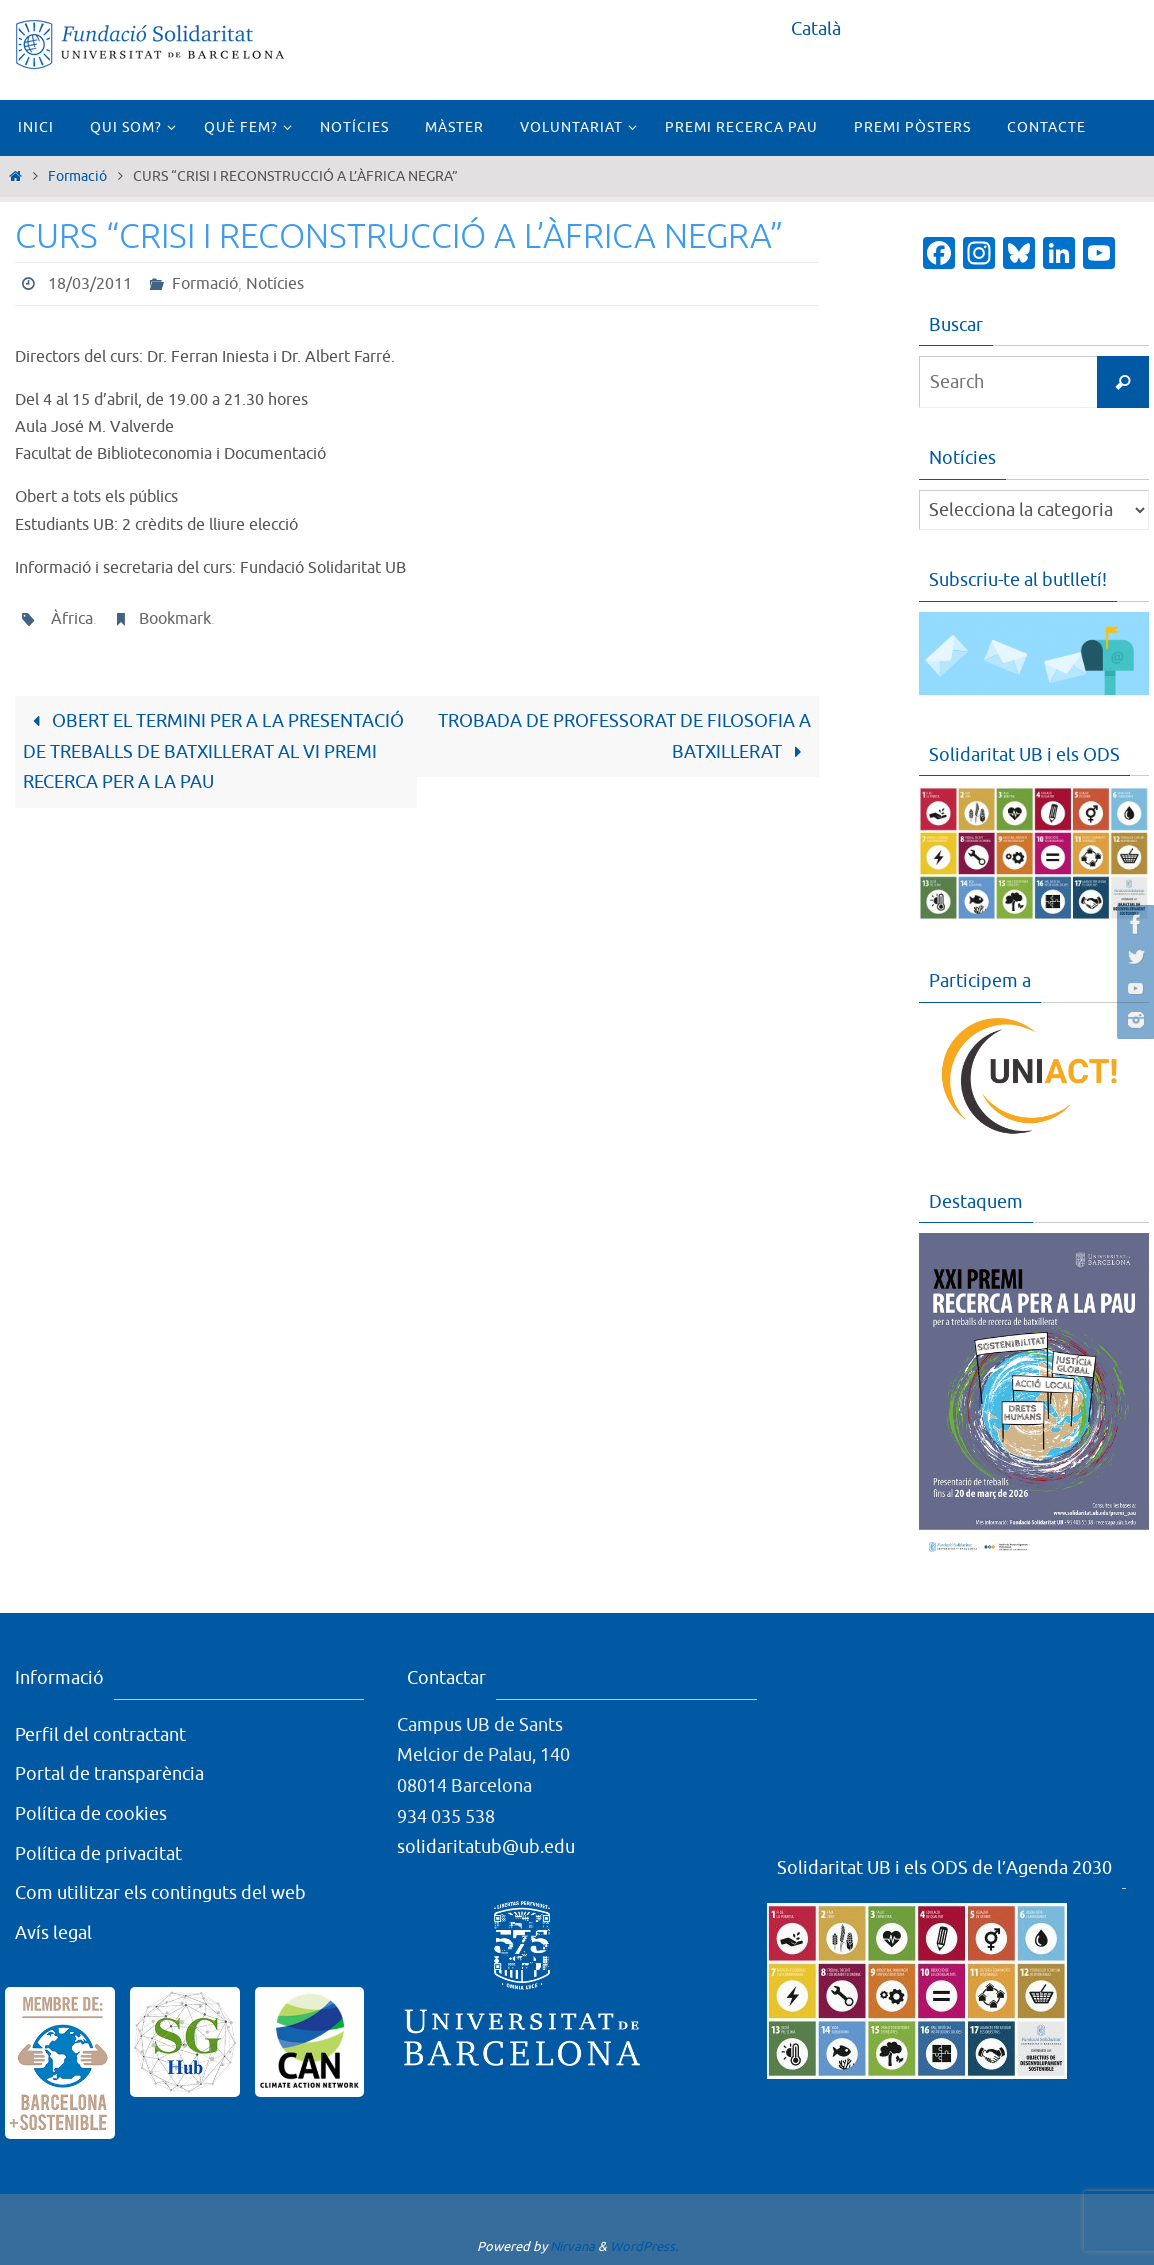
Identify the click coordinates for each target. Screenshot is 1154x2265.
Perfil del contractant (100, 1735)
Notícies (275, 284)
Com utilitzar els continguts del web (160, 1893)
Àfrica (72, 619)
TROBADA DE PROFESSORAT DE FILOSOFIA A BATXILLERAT (624, 736)
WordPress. (644, 2246)
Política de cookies (91, 1814)
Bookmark (175, 619)
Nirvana (572, 2246)
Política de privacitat (98, 1853)
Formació (77, 176)
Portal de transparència (109, 1774)
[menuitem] (816, 29)
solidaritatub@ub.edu (486, 1847)
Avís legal (53, 1933)
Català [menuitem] (816, 29)
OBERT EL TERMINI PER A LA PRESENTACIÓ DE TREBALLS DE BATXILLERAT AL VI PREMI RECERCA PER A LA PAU (213, 751)
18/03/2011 (90, 284)
